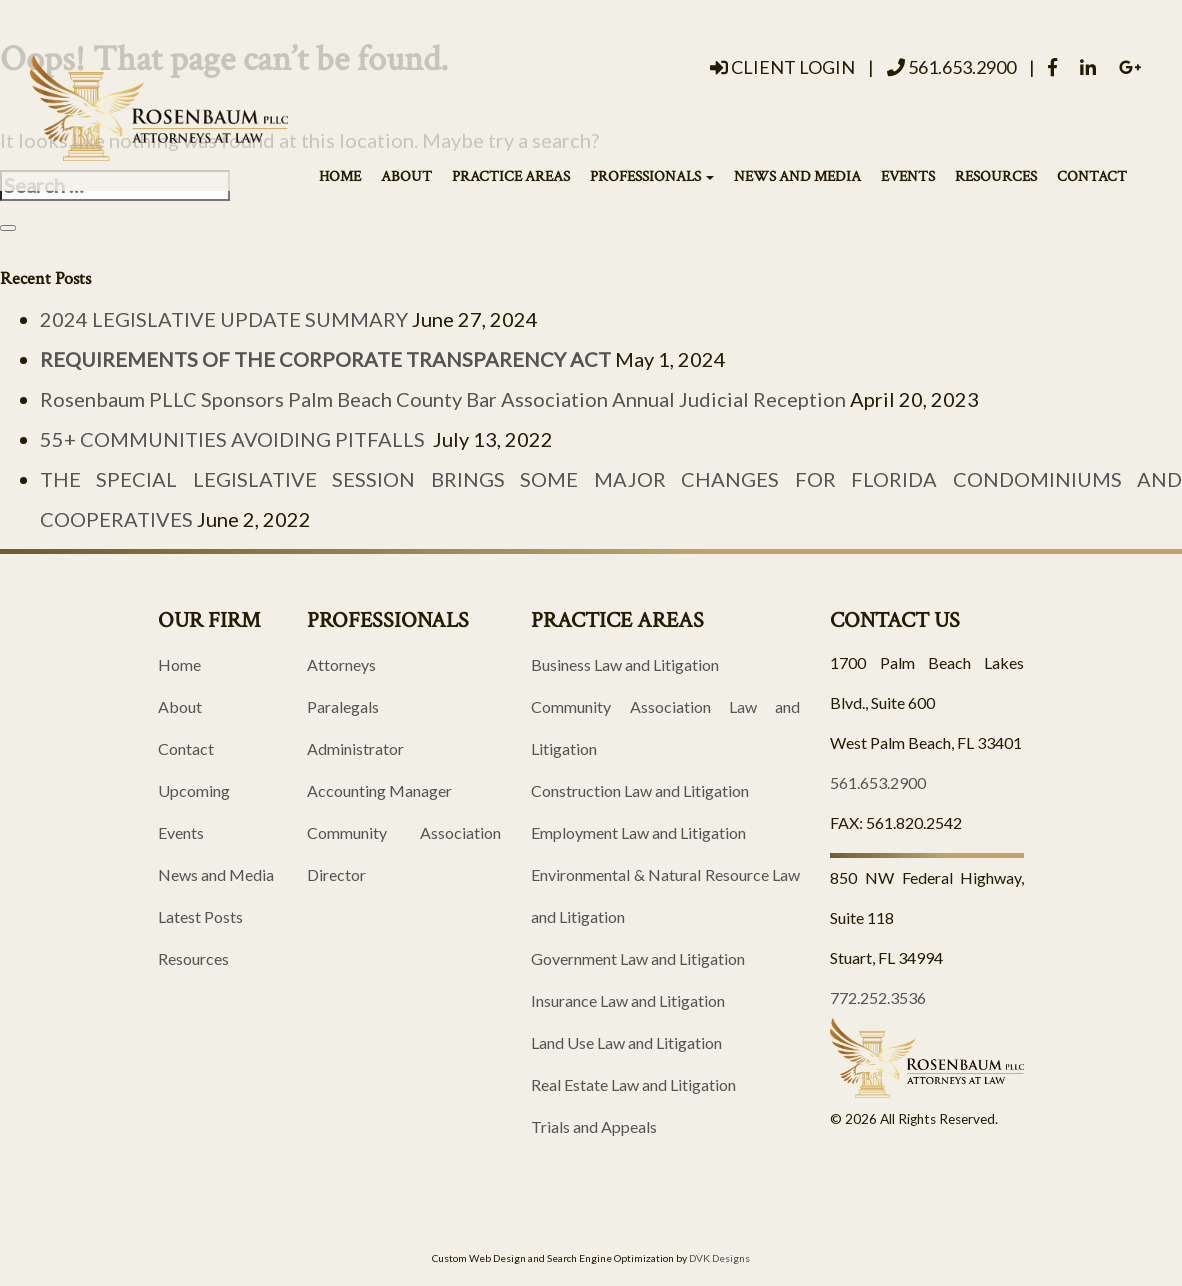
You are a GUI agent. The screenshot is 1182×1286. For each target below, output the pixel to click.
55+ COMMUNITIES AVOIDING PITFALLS (234, 439)
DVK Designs (719, 1258)
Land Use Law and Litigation (626, 1042)
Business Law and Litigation (625, 664)
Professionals (652, 176)
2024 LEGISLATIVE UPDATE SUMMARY (224, 319)
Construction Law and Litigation (640, 790)
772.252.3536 (878, 997)
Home (340, 176)
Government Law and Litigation (638, 958)
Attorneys (341, 664)
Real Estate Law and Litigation (633, 1084)
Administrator (355, 748)
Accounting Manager (379, 790)
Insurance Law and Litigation (628, 1000)
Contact (1092, 176)
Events (908, 176)
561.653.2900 (951, 67)
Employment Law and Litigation (638, 832)
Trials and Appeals (594, 1126)
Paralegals (343, 706)
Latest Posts (200, 916)
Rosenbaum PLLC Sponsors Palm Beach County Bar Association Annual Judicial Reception (443, 399)
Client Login (782, 67)
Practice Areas (511, 176)
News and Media (797, 176)
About (406, 176)
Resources (996, 176)
